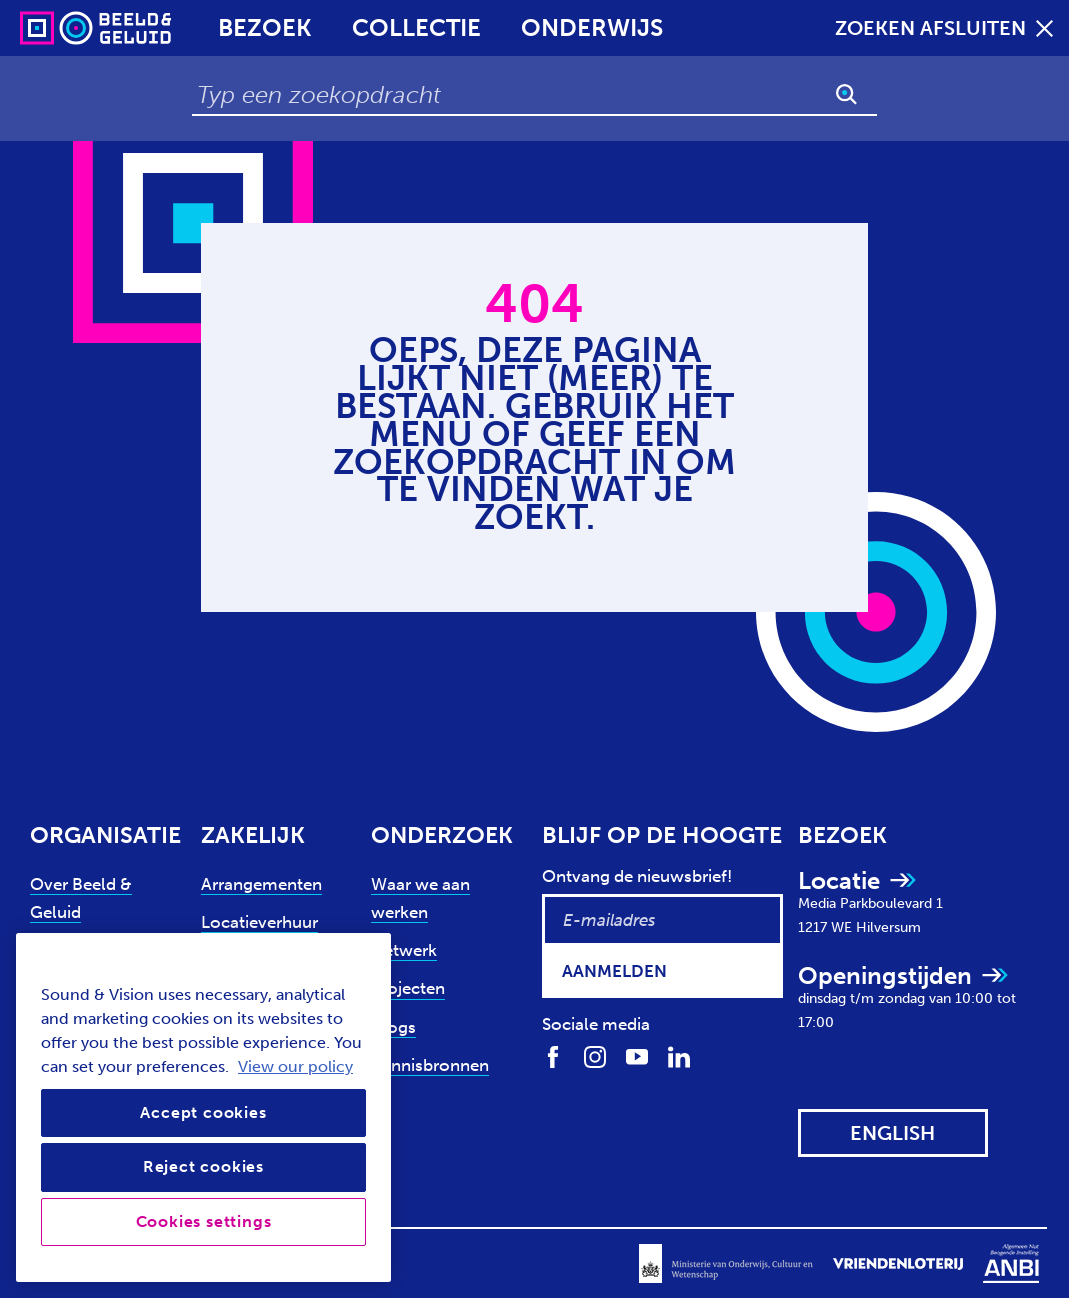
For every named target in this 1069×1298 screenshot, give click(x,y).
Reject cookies (203, 1166)
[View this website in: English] (893, 1133)
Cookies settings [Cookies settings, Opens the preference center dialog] (204, 1221)
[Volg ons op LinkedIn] (679, 1055)
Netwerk (404, 950)
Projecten (408, 988)
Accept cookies (203, 1112)
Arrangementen (261, 884)
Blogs (393, 1027)
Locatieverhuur (259, 922)
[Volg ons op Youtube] (637, 1055)
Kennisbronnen (430, 1065)
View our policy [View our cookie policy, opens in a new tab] (295, 1066)
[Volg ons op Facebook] (553, 1055)
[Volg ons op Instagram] (595, 1055)
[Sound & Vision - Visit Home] (57, 28)
